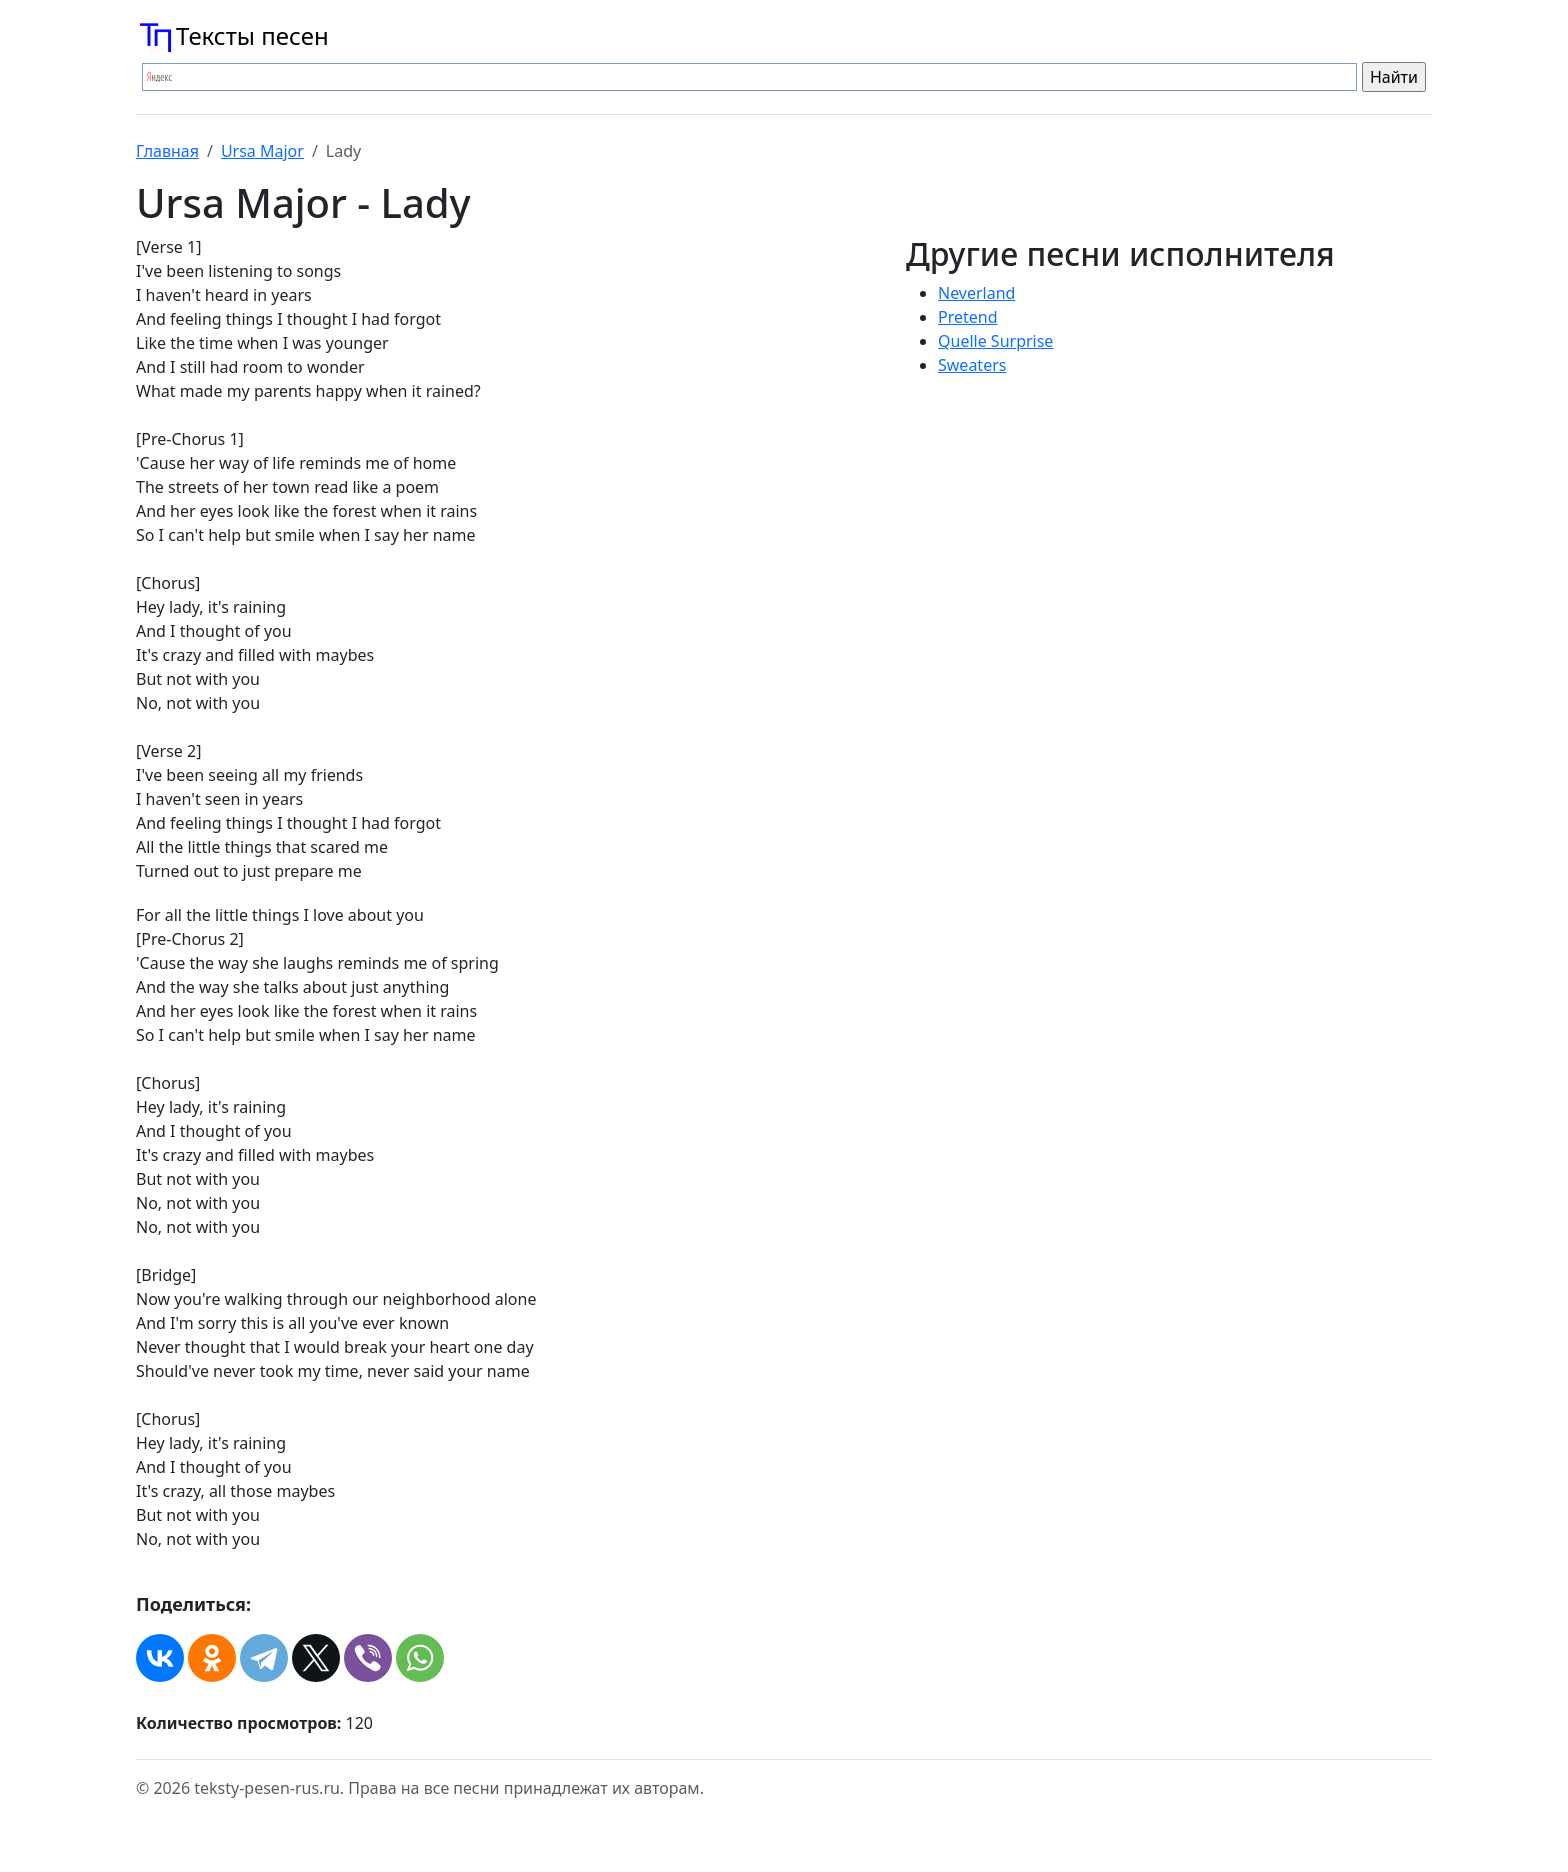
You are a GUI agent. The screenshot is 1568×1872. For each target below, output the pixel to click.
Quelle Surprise (995, 341)
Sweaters (972, 365)
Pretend (968, 317)
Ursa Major (262, 151)
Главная (167, 151)
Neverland (976, 293)
